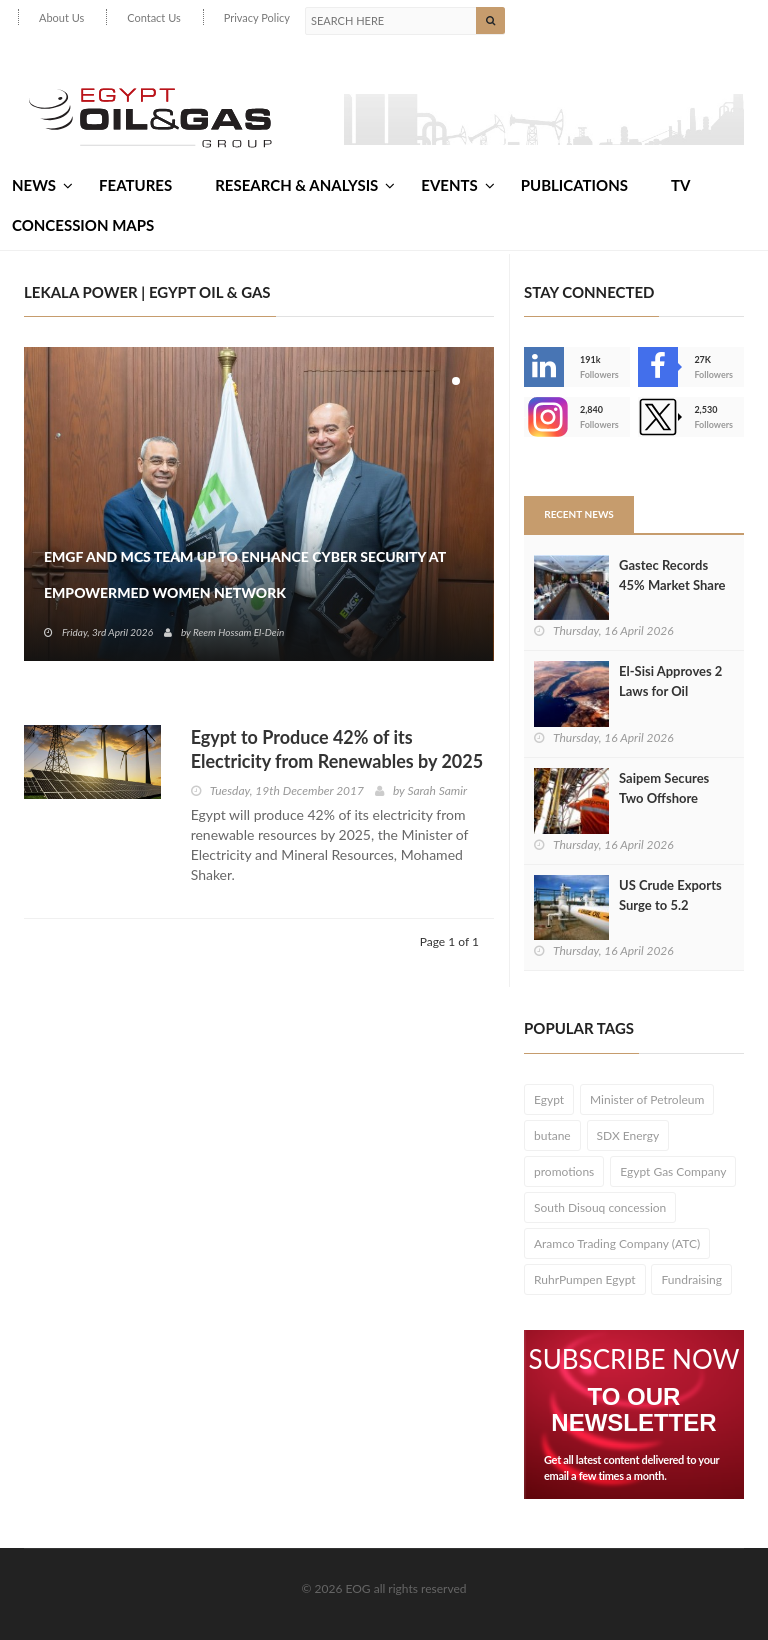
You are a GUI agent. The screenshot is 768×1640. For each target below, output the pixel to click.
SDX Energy (628, 1135)
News (42, 185)
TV (680, 185)
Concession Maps (83, 225)
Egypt (549, 1099)
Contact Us (154, 17)
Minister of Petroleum (647, 1099)
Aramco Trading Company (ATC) (617, 1243)
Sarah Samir (437, 790)
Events (457, 185)
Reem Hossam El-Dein (238, 632)
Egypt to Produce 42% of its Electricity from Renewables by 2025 (337, 749)
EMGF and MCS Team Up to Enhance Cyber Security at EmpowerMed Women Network (245, 574)
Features (135, 185)
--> (544, 417)
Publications (574, 185)
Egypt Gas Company (673, 1171)
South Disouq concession (600, 1207)
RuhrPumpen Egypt (585, 1279)
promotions (564, 1171)
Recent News (579, 514)
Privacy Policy (257, 17)
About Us (61, 17)
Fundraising (691, 1279)
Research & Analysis (305, 185)
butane (552, 1135)
